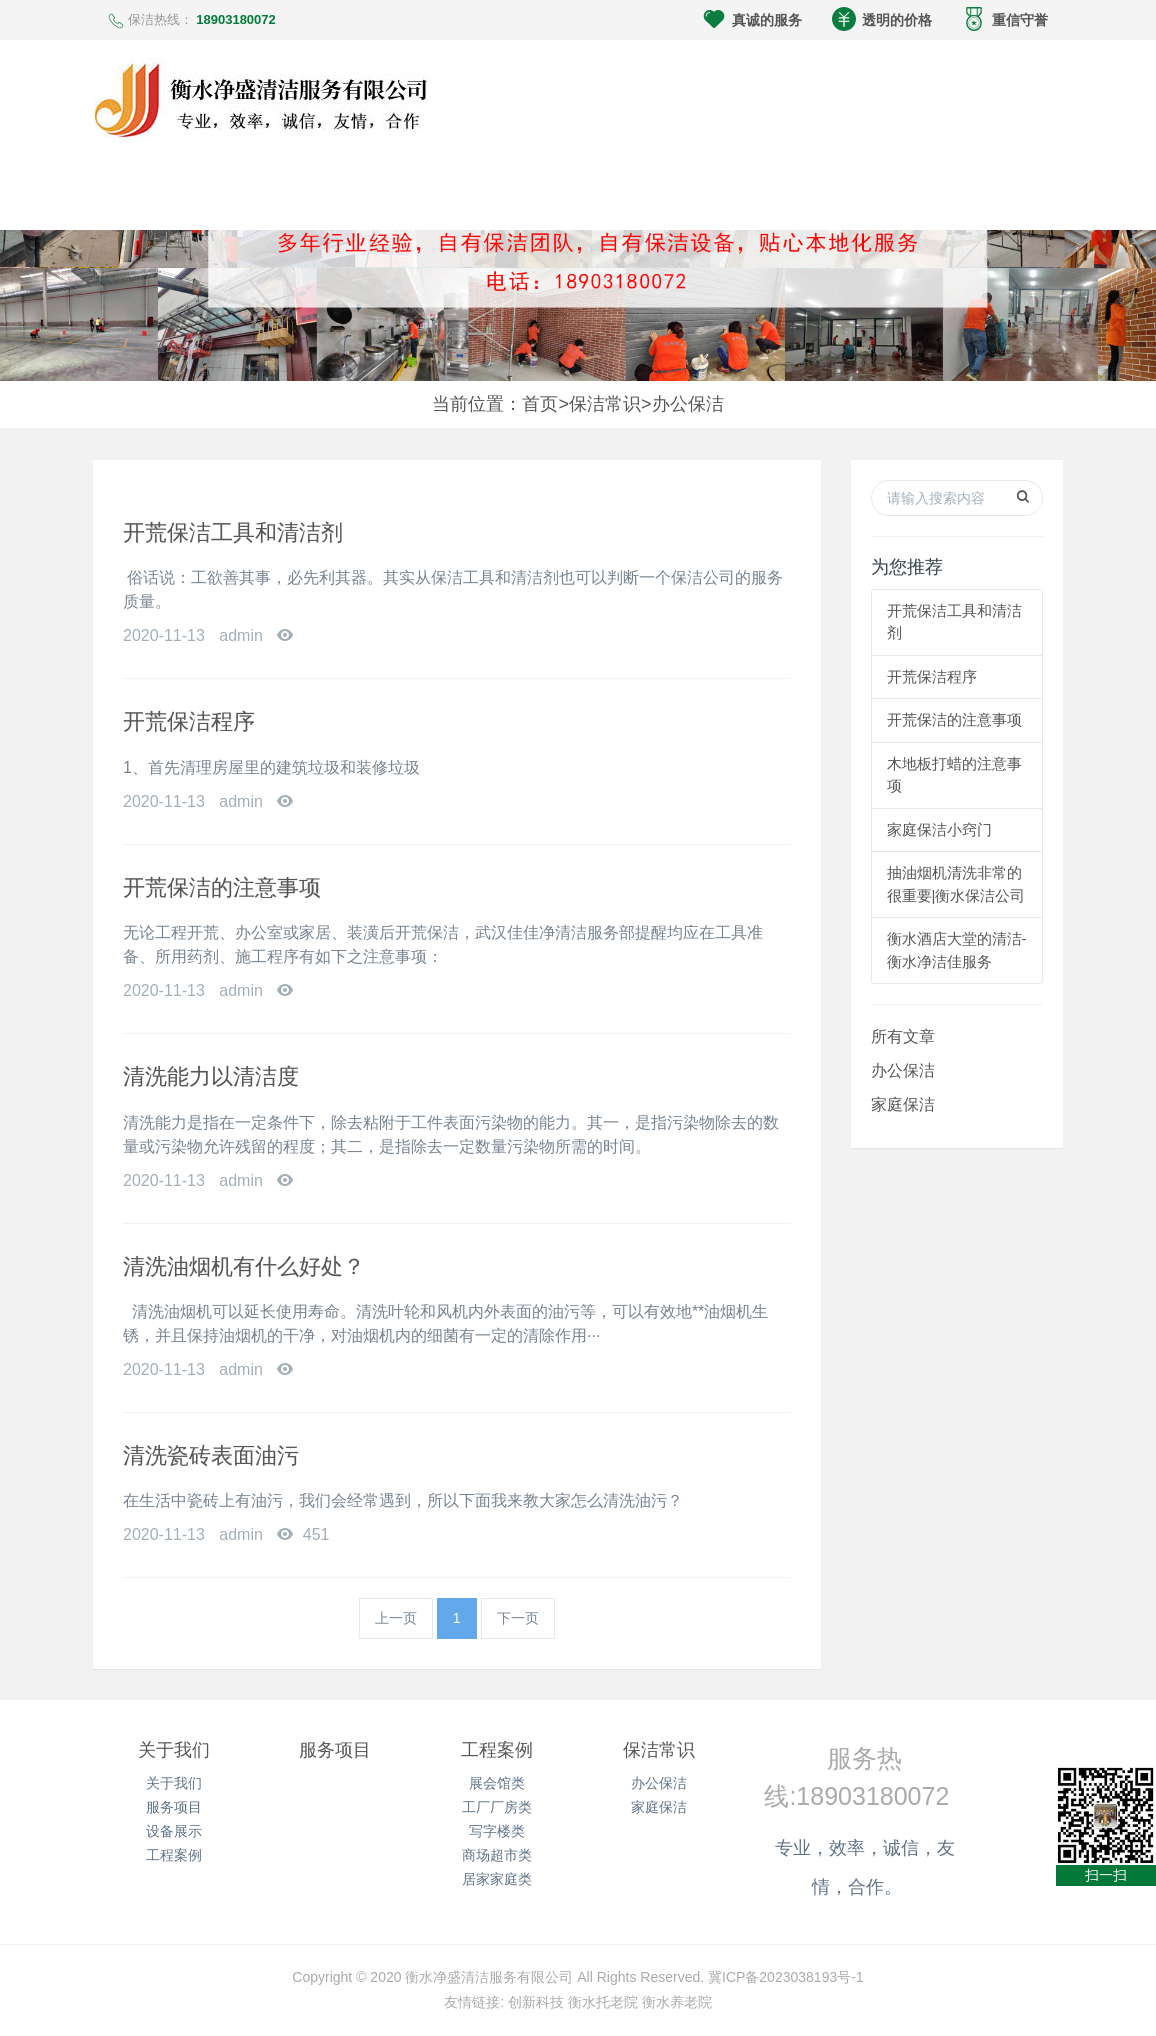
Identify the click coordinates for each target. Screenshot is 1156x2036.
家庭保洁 (903, 1104)
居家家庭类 (497, 1879)
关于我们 (174, 1750)
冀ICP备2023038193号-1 (786, 1977)
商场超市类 (497, 1855)
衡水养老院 (677, 2002)
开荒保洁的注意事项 (222, 887)
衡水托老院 (603, 2002)
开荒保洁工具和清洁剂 (233, 532)
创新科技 (536, 2002)
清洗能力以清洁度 (211, 1076)
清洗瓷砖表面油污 (211, 1455)
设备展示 (174, 1831)
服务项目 (174, 1807)
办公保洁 (688, 404)
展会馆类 (497, 1783)
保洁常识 (605, 404)
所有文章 (903, 1036)
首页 (540, 404)
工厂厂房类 (497, 1807)
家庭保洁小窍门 (939, 829)
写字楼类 (497, 1831)
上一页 (396, 1618)
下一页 (518, 1618)
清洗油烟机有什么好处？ (244, 1266)
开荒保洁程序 (189, 721)
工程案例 (174, 1855)
